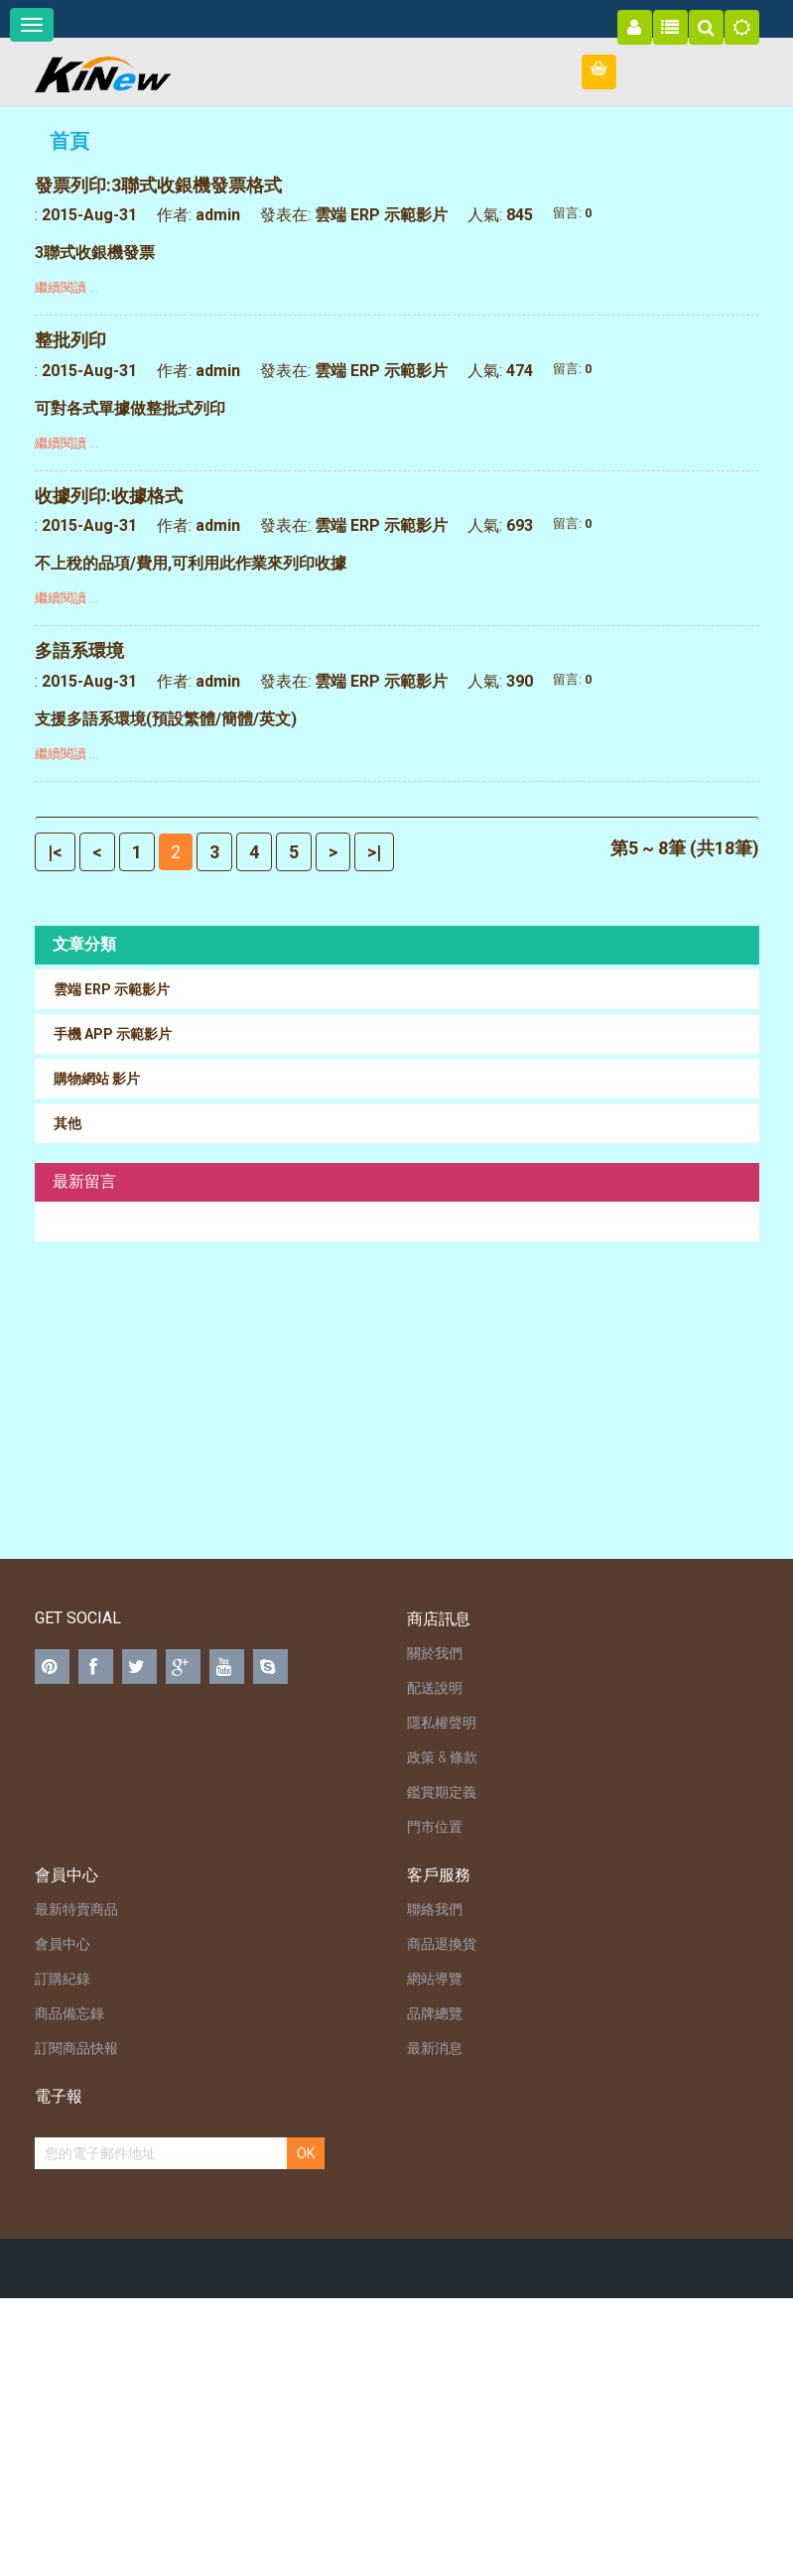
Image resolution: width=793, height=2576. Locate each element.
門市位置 (435, 1827)
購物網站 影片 (97, 1079)
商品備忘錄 (69, 2013)
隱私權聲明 (441, 1723)
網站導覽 (435, 1979)
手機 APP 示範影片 (113, 1034)
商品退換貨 (441, 1944)
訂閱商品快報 (76, 2048)
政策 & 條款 (442, 1757)
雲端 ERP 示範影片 (381, 214)
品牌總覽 (435, 2013)
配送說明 (435, 1688)
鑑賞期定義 (441, 1792)
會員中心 (62, 1944)
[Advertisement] (397, 1400)
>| (374, 851)
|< (55, 851)
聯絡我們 (435, 1909)
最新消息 (435, 2048)
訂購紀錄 (62, 1979)
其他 (67, 1123)
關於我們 (435, 1653)
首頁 (69, 141)
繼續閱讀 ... (66, 287)
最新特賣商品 (76, 1909)
